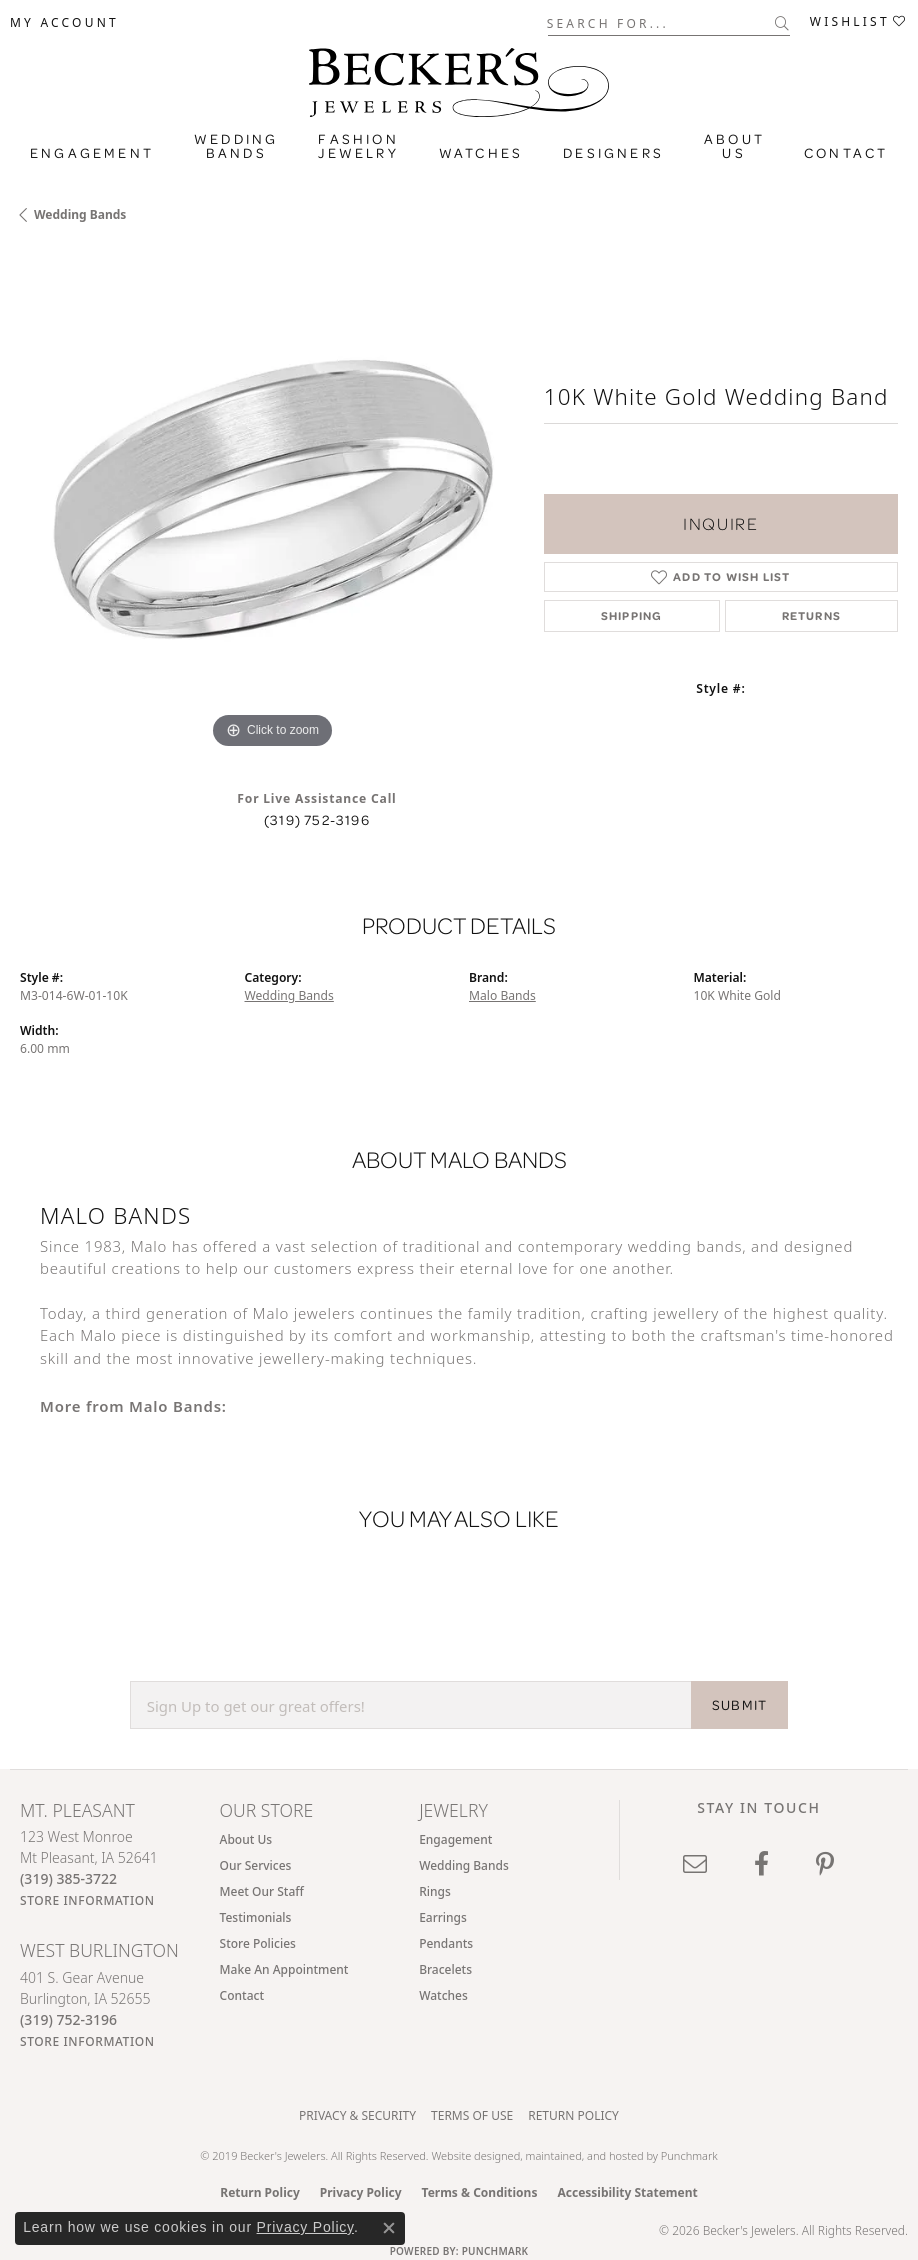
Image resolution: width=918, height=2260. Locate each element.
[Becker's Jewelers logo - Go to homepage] (459, 77)
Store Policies (258, 1943)
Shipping (632, 615)
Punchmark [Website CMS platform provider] (495, 2251)
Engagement (92, 153)
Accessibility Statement (627, 2192)
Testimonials (256, 1917)
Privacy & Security (357, 2115)
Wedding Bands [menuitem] (464, 1865)
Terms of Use (472, 2115)
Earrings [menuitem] (443, 1917)
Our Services (256, 1865)
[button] (64, 23)
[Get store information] (87, 1900)
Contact (846, 153)
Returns (811, 615)
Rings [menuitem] (435, 1891)
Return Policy (573, 2115)
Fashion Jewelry (358, 146)
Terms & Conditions (480, 2192)
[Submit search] (782, 23)
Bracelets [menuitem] (445, 1969)
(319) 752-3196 (317, 820)
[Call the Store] (68, 1878)
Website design (469, 2155)
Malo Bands (502, 995)
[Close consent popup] (389, 2228)
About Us (734, 146)
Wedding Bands (236, 146)
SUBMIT (739, 1705)
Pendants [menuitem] (446, 1943)
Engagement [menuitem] (455, 1839)
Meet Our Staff (262, 1891)
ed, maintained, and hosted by (584, 2155)
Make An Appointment (284, 1969)
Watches (481, 153)
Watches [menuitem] (443, 1995)
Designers (613, 153)
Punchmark (689, 2155)
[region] (272, 502)
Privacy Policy (361, 2192)
